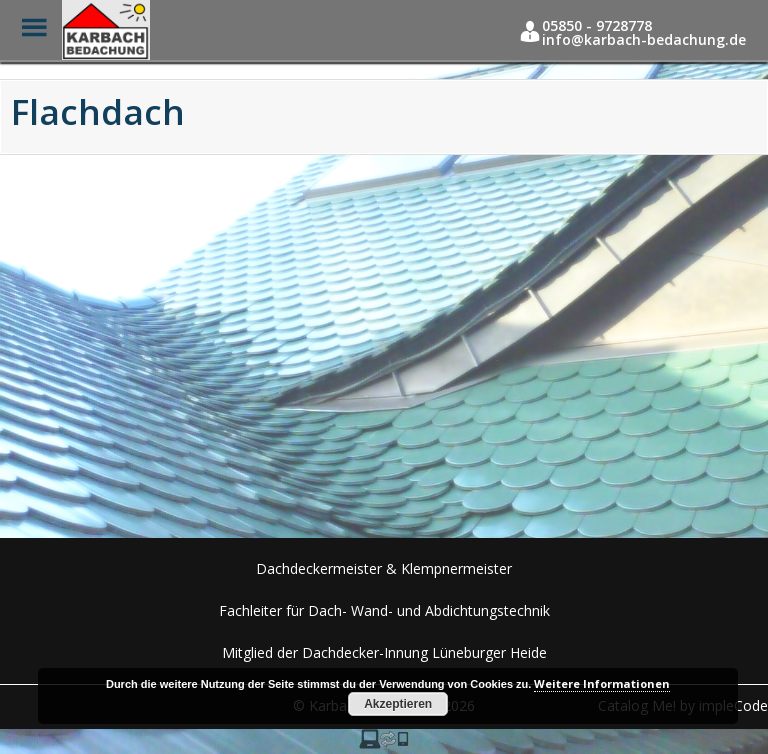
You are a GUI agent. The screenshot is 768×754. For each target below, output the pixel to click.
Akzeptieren (398, 704)
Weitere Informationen (602, 683)
